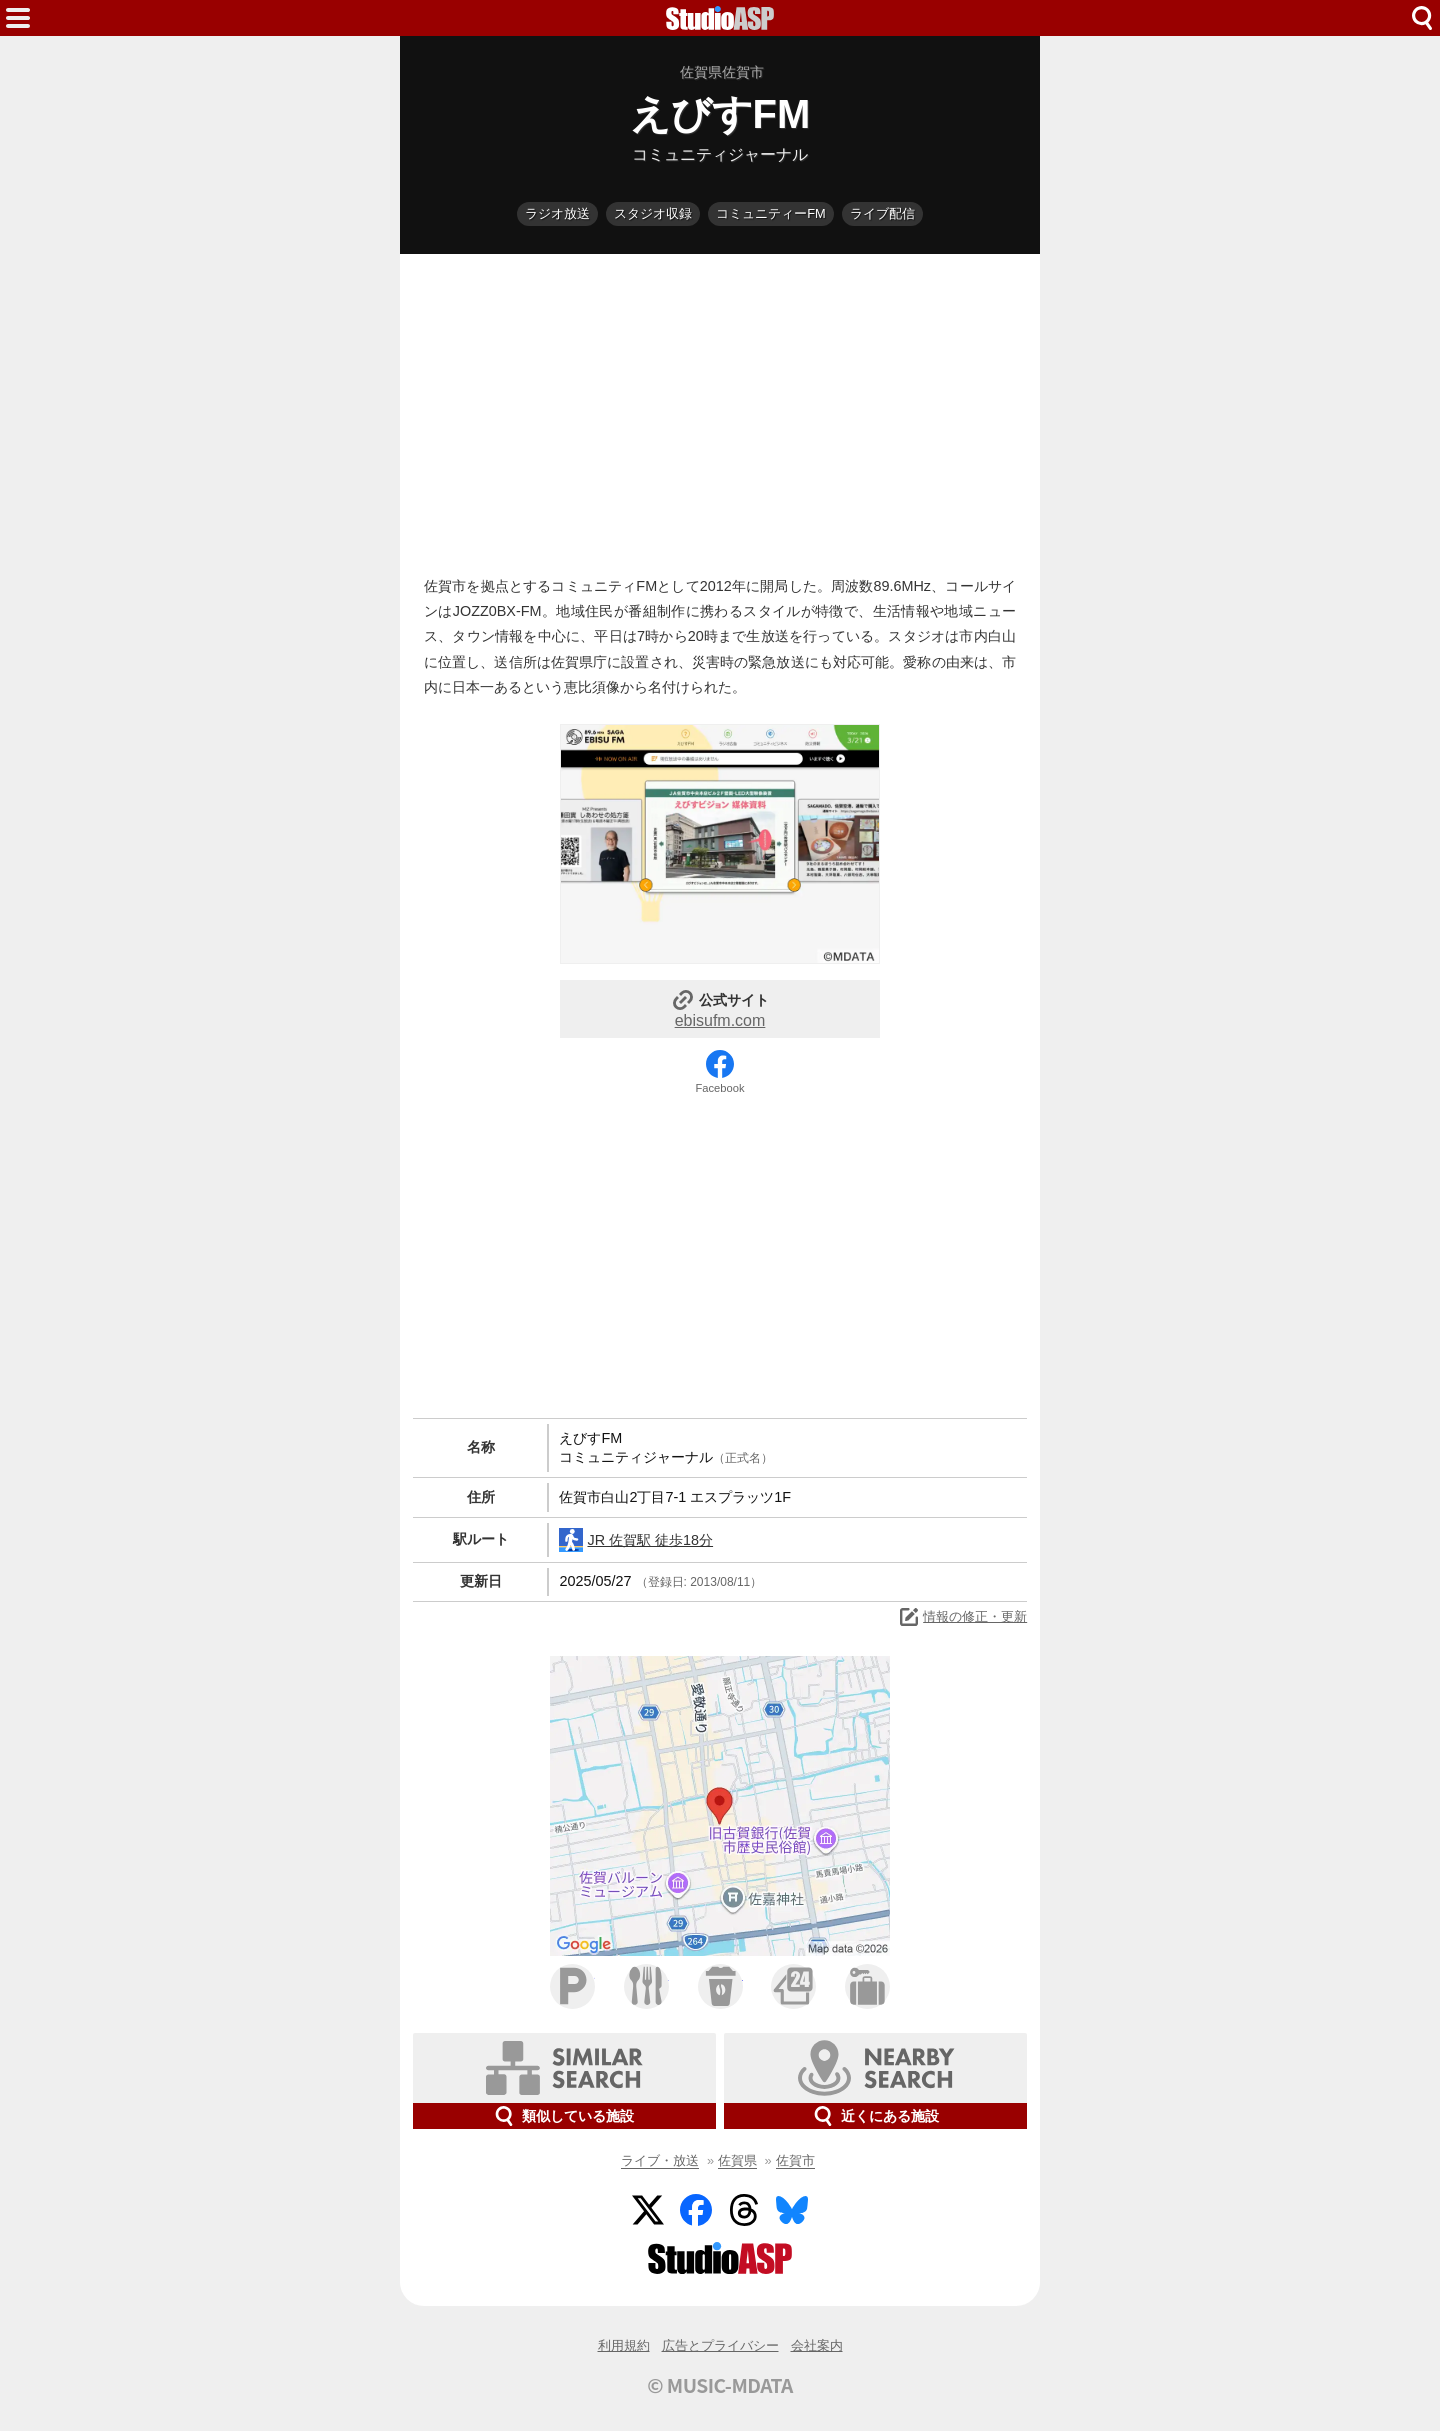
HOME (720, 18)
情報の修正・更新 (962, 1617)
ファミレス (646, 1986)
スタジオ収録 (653, 213)
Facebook (719, 1088)
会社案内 (817, 2345)
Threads (744, 2210)
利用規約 (624, 2345)
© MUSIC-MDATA (720, 2385)
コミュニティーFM (770, 213)
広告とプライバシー (720, 2345)
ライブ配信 (882, 213)
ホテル (867, 1986)
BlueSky (792, 2210)
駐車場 (572, 1986)
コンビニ (793, 1986)
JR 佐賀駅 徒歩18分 (636, 1540)
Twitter (648, 2210)
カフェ (720, 1986)
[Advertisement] (720, 410)
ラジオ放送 (557, 213)
